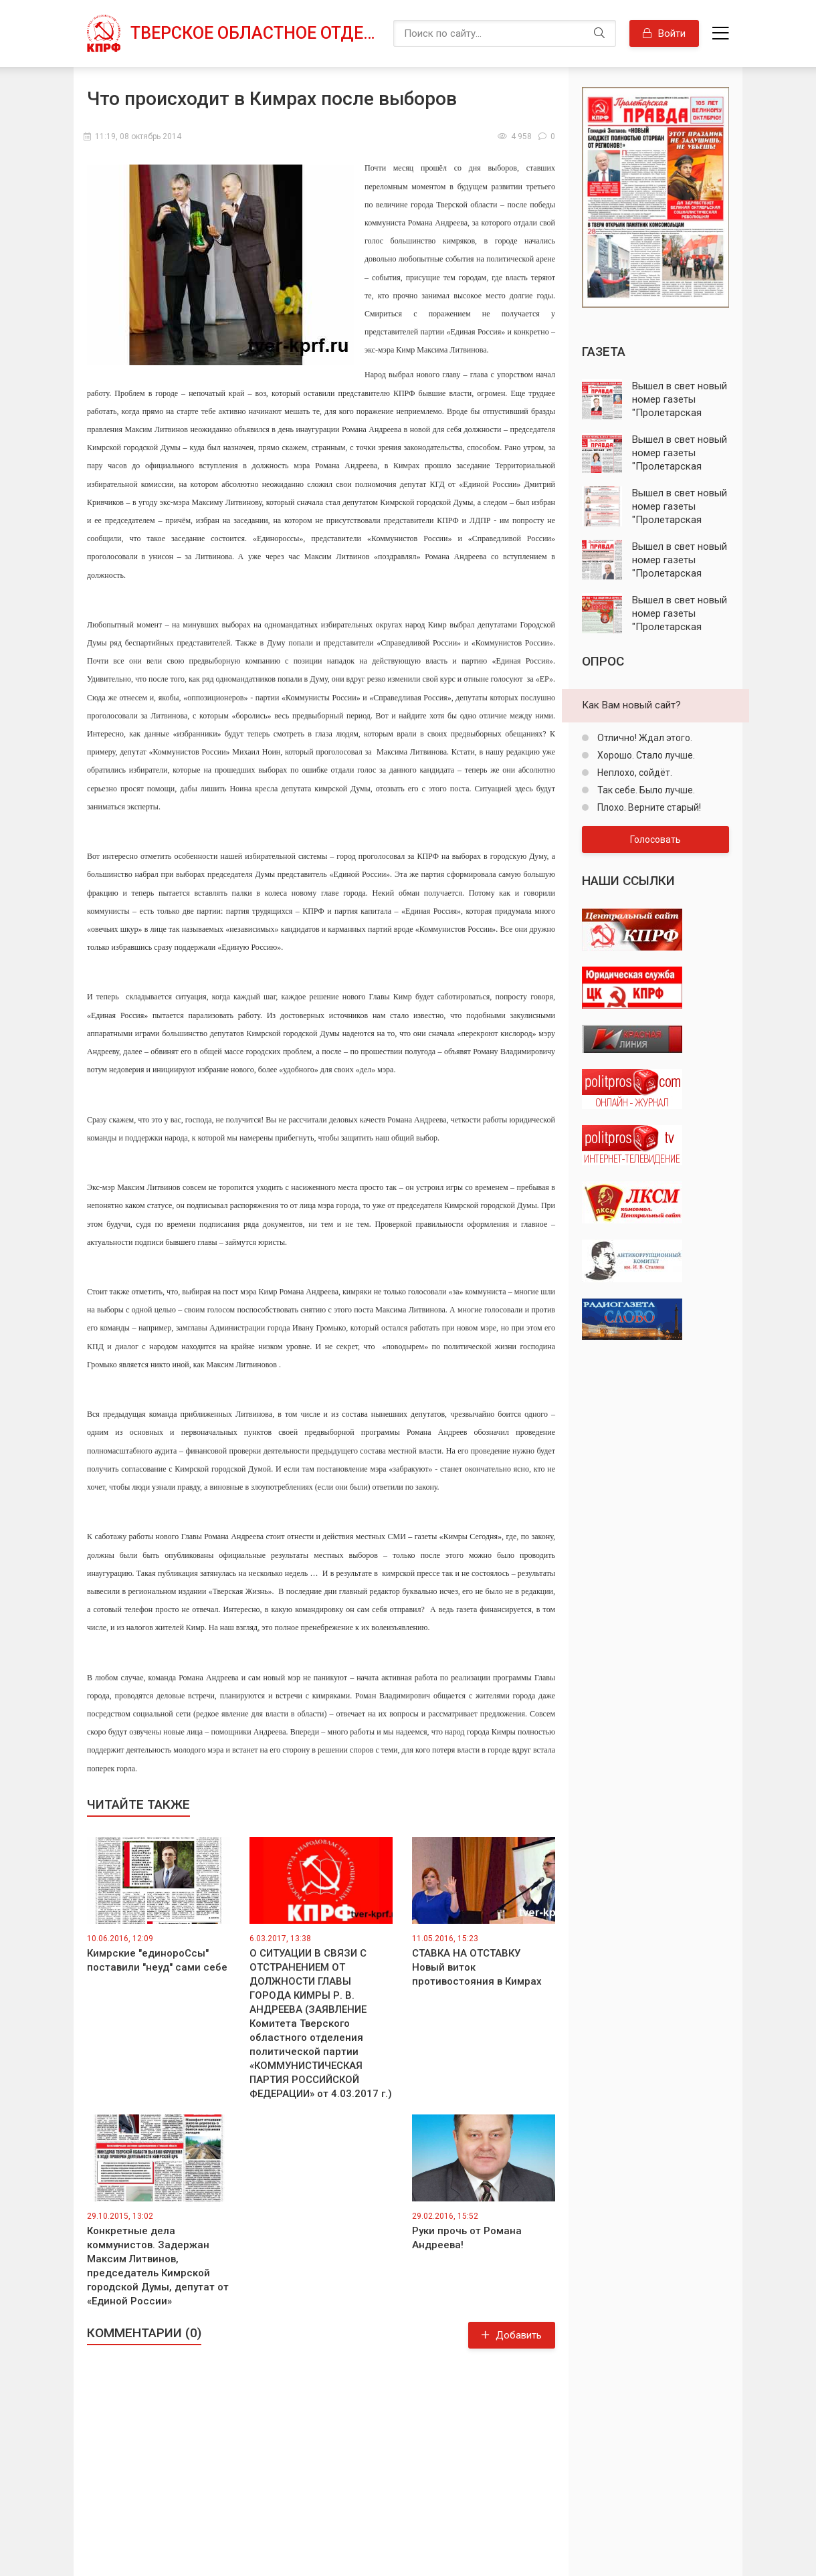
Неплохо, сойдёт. (633, 772)
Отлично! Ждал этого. (643, 737)
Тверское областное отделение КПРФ (255, 33)
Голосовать (655, 839)
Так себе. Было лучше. (645, 790)
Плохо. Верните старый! (648, 807)
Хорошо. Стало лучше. (645, 755)
